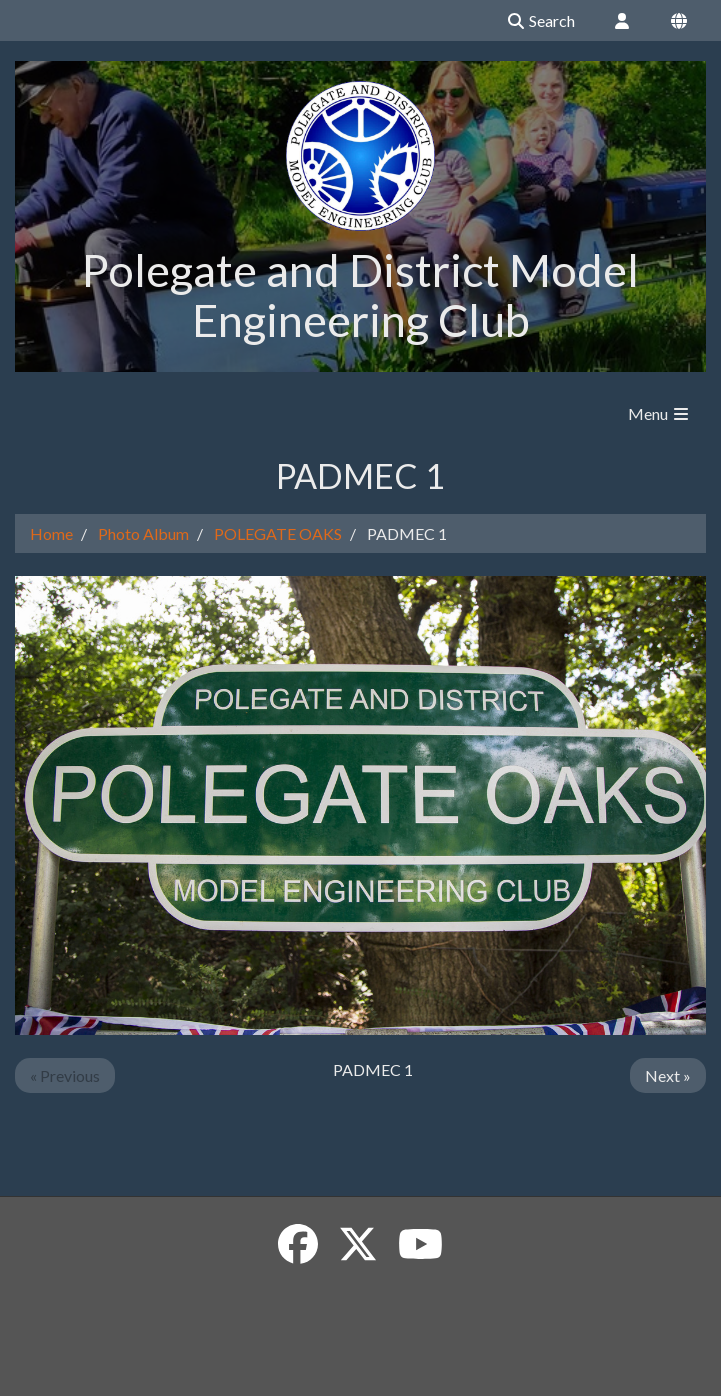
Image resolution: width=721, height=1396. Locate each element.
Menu (659, 413)
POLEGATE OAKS (278, 533)
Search (540, 20)
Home (51, 533)
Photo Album (143, 533)
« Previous (65, 1075)
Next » (668, 1075)
